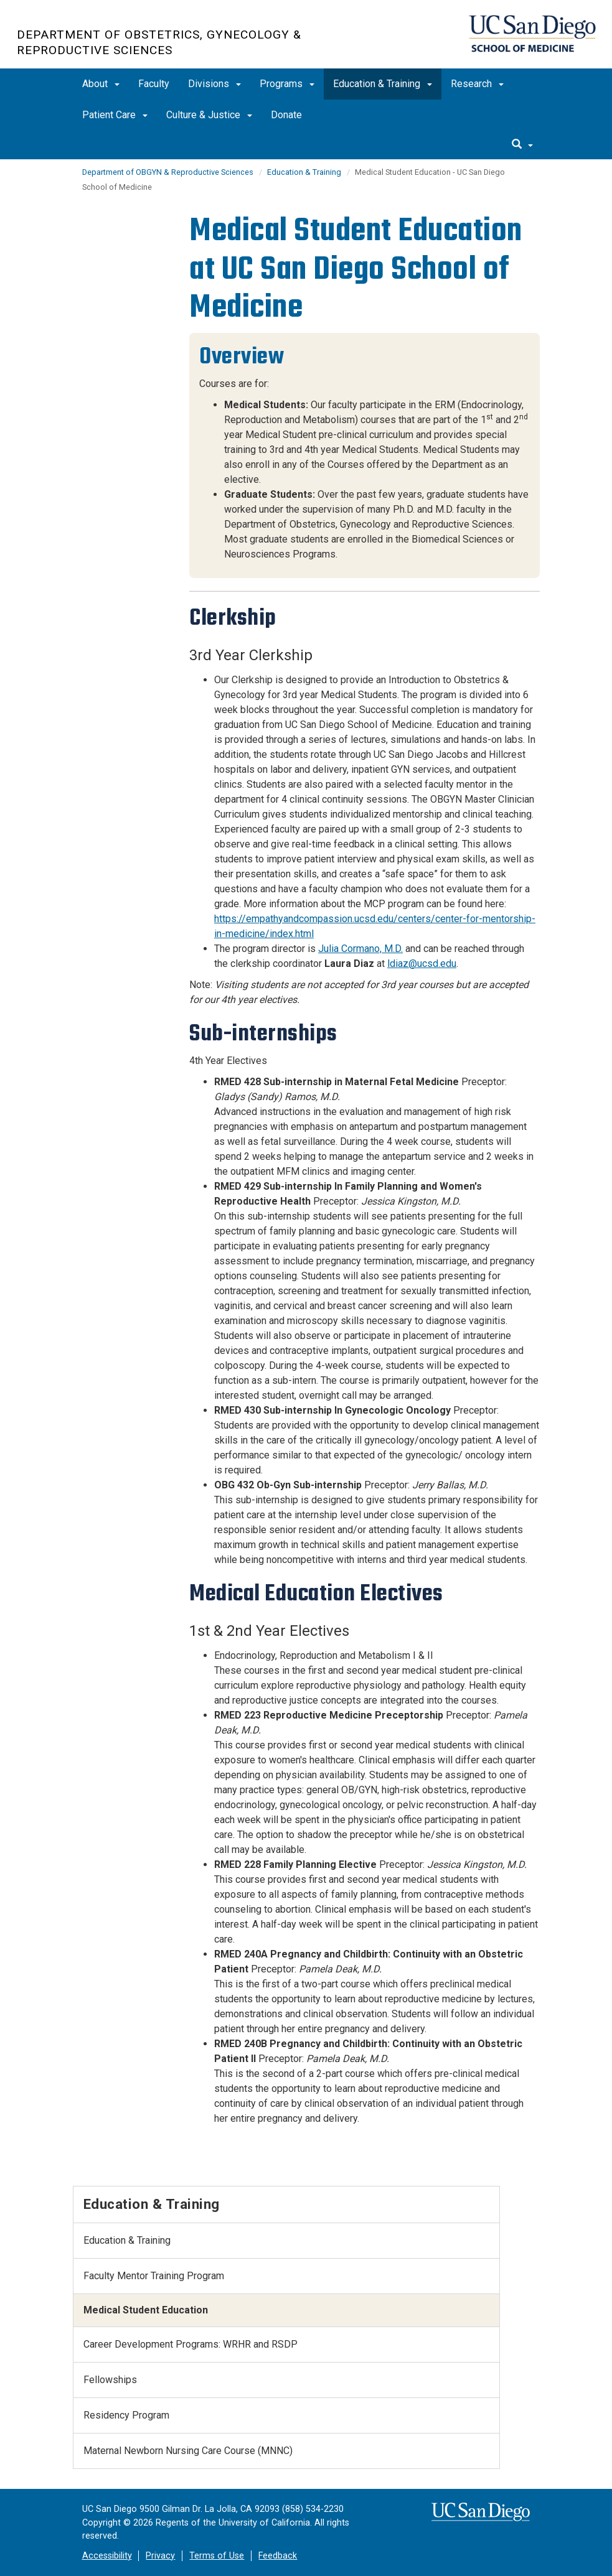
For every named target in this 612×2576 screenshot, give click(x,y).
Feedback (277, 2555)
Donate (286, 115)
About (101, 84)
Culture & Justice (209, 115)
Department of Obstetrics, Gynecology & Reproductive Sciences (159, 42)
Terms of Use (216, 2555)
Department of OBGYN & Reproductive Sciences (167, 172)
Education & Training (382, 84)
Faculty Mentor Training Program (153, 2276)
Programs (287, 84)
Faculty (153, 84)
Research (477, 84)
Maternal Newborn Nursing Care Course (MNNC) (188, 2451)
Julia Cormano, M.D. (360, 948)
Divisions (214, 84)
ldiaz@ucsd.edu (421, 963)
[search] (522, 145)
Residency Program (126, 2415)
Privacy (160, 2555)
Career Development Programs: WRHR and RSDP (190, 2344)
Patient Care (115, 115)
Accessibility (107, 2555)
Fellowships (110, 2380)
